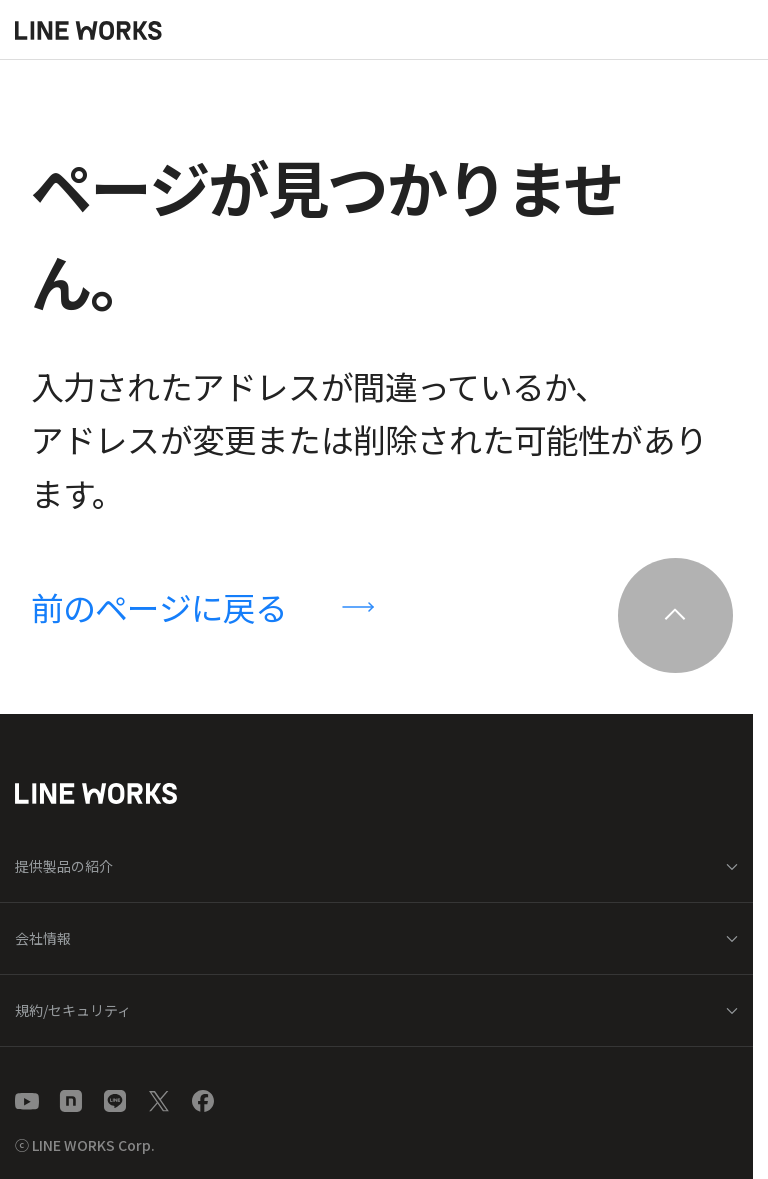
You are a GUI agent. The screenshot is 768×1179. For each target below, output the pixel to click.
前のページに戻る (159, 606)
